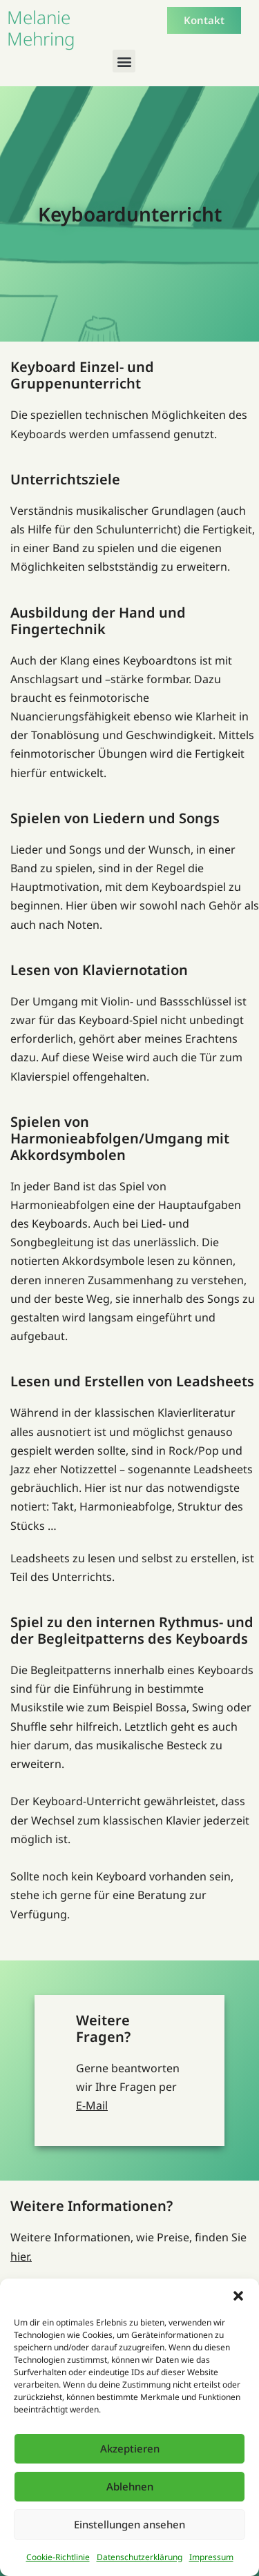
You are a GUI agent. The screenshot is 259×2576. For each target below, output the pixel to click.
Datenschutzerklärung (139, 2557)
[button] (238, 2296)
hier (19, 2256)
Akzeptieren (130, 2448)
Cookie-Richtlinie (58, 2557)
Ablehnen (129, 2486)
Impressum (211, 2557)
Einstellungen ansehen (129, 2524)
